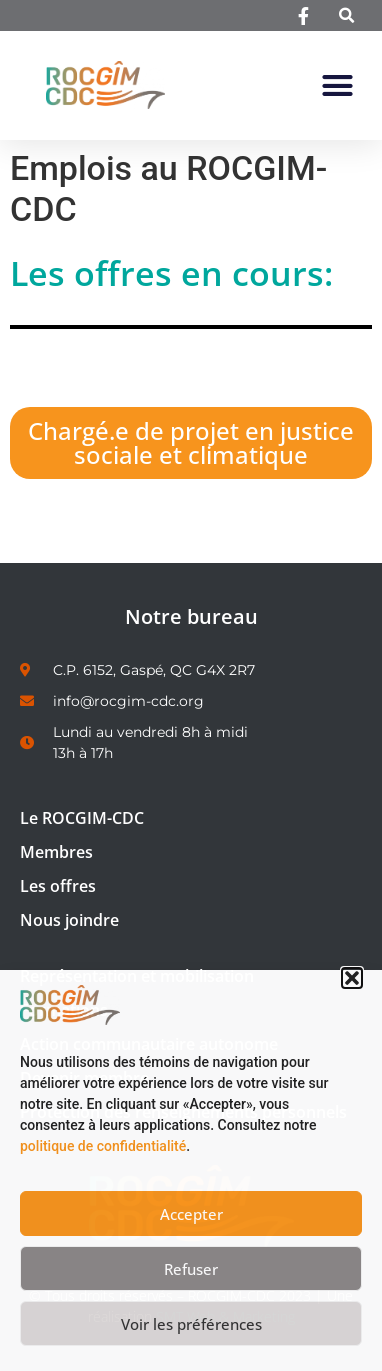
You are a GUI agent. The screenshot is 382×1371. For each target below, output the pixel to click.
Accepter (191, 1214)
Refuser (191, 1269)
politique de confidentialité (103, 1146)
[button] (352, 978)
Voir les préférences (191, 1324)
